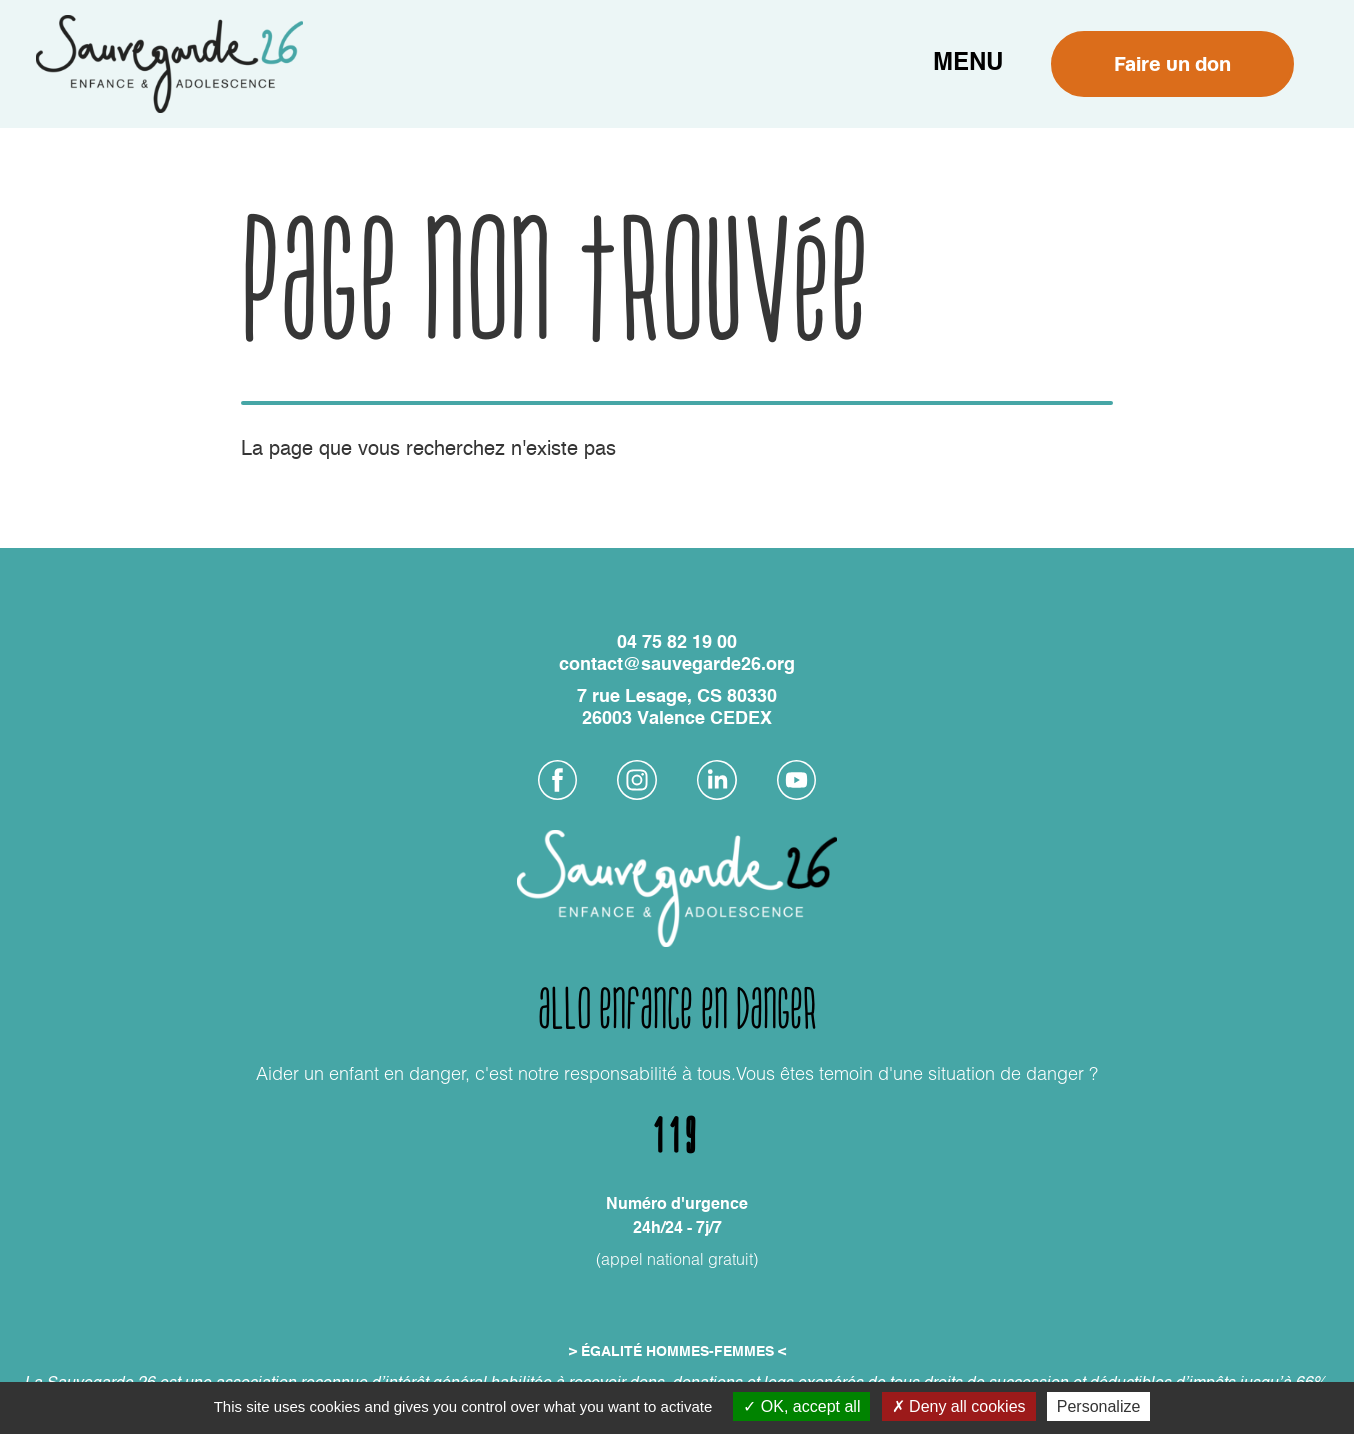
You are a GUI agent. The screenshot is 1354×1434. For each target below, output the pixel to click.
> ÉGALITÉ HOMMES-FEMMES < (677, 1352)
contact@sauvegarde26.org (677, 665)
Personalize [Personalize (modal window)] (1099, 1406)
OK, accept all (801, 1406)
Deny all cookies (959, 1406)
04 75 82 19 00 (677, 643)
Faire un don (1172, 63)
